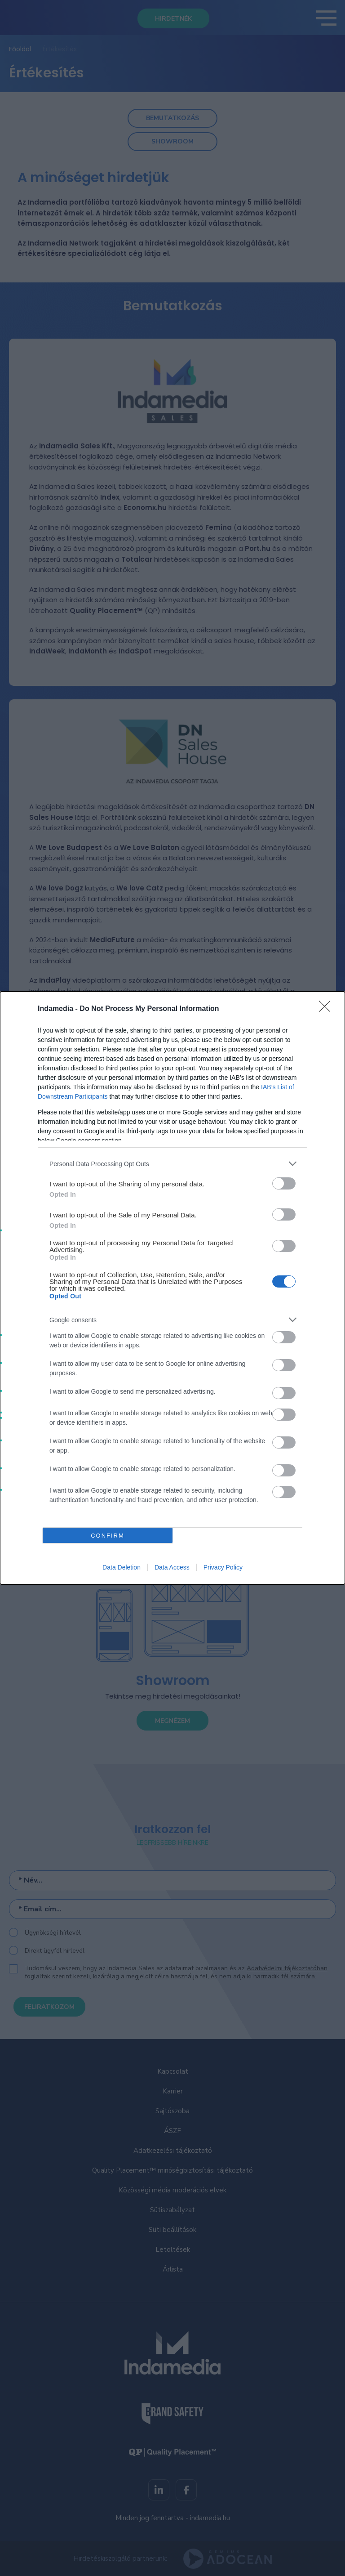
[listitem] (172, 1163)
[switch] (284, 1183)
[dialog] (172, 1288)
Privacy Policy (223, 1567)
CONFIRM (107, 1535)
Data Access (172, 1567)
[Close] (327, 1009)
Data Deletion (121, 1567)
